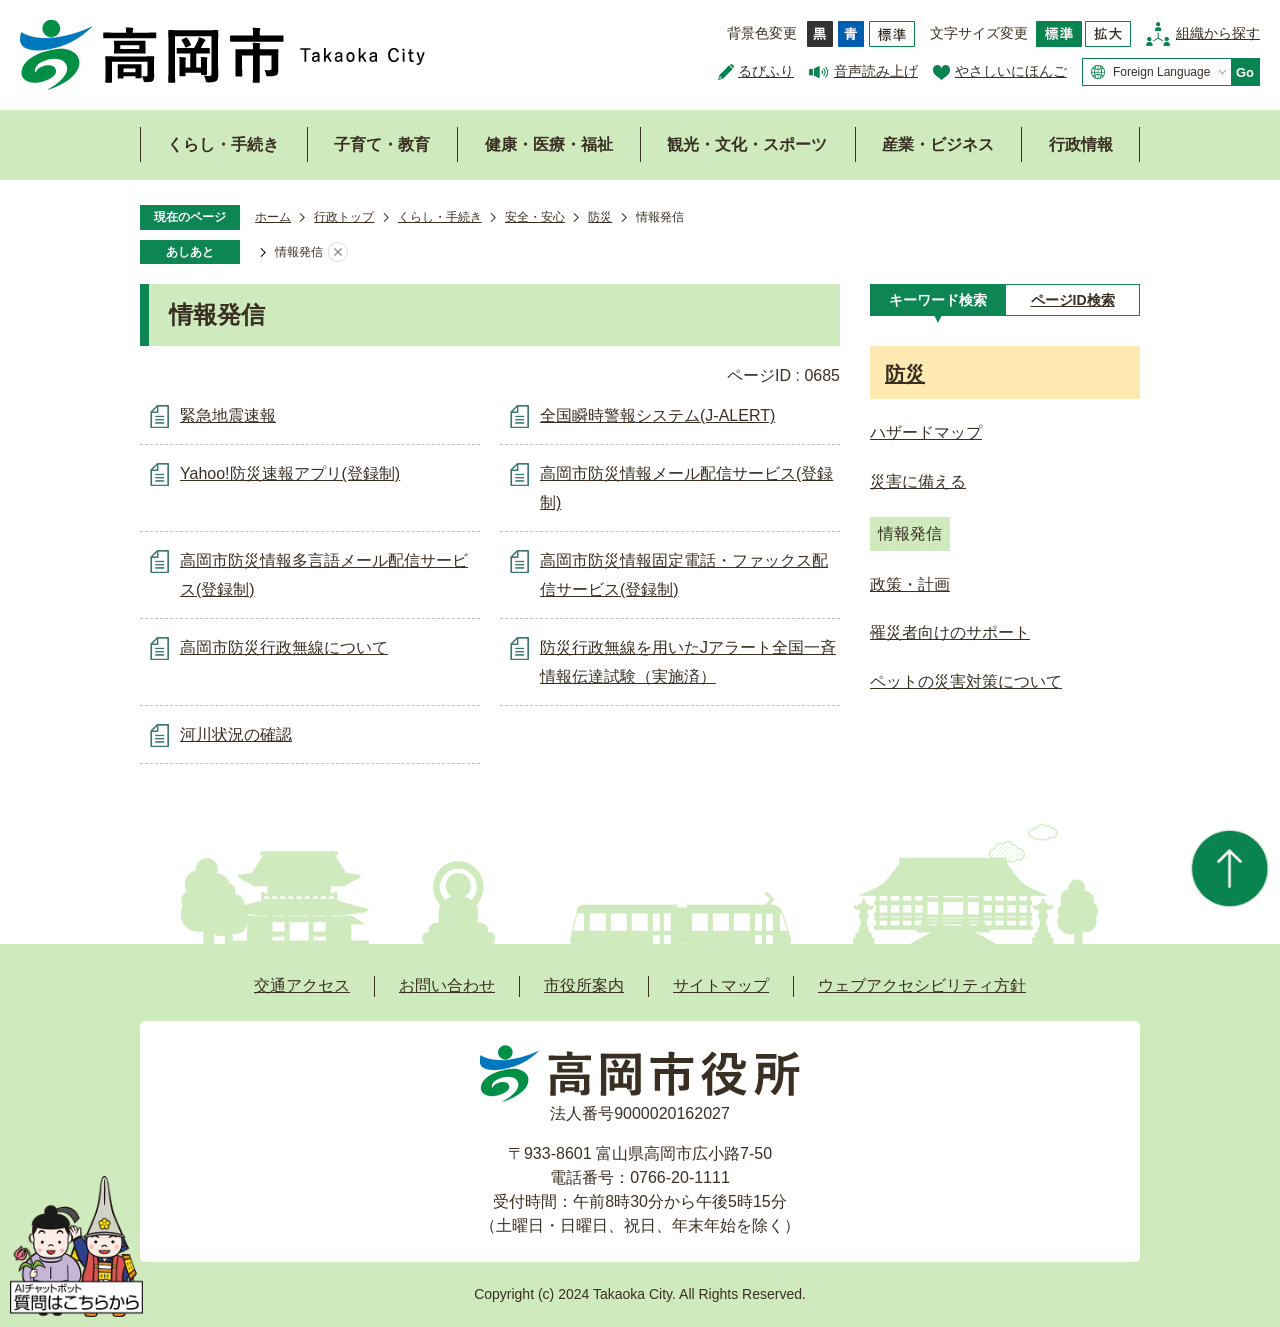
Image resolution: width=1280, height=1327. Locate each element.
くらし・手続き (223, 144)
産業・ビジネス (938, 144)
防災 (600, 217)
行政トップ (344, 217)
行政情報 (1081, 144)
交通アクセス (302, 985)
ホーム (273, 217)
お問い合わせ (447, 985)
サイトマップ (721, 985)
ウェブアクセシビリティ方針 (922, 985)
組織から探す (1218, 33)
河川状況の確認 (236, 734)
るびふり (766, 71)
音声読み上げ (876, 71)
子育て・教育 (382, 144)
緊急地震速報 (228, 415)
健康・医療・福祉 (549, 144)
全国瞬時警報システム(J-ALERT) (657, 415)
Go (1245, 72)
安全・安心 (535, 217)
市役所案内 (584, 985)
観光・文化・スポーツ (747, 144)
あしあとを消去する (338, 253)
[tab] (937, 300)
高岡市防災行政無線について (284, 647)
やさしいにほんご (1011, 71)
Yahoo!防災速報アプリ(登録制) (290, 473)
